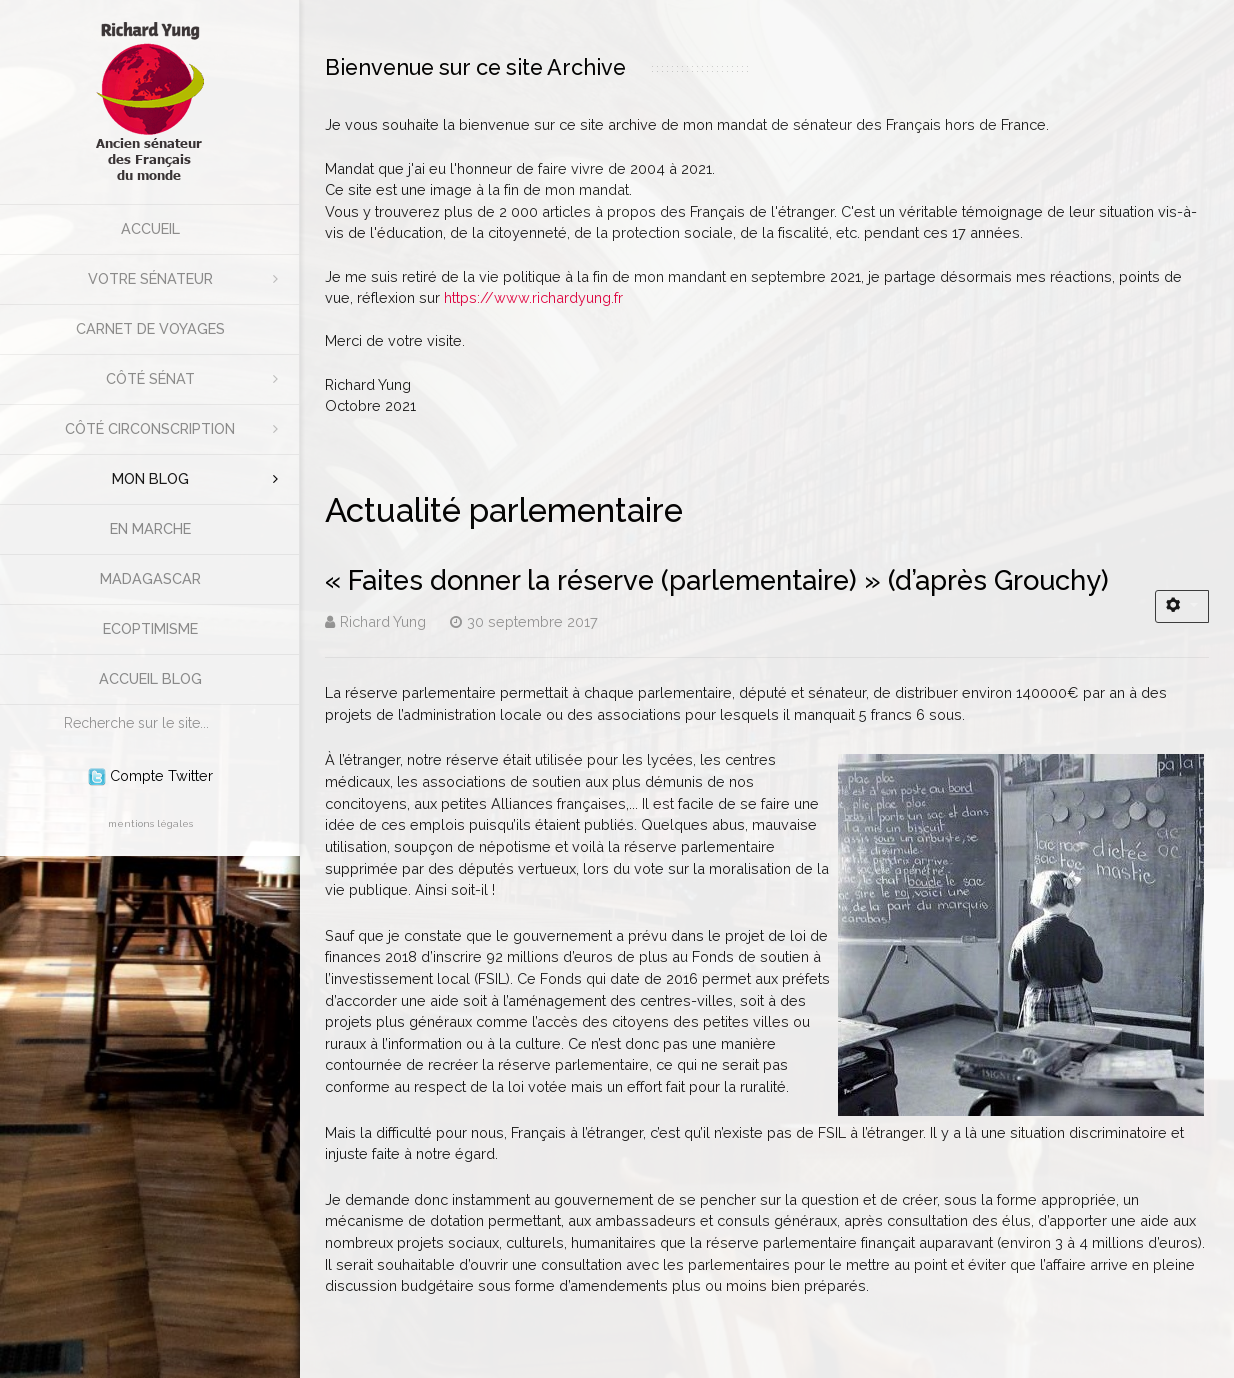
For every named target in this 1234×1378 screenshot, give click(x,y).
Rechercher (54, 705)
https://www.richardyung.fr (533, 297)
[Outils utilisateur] (1182, 606)
